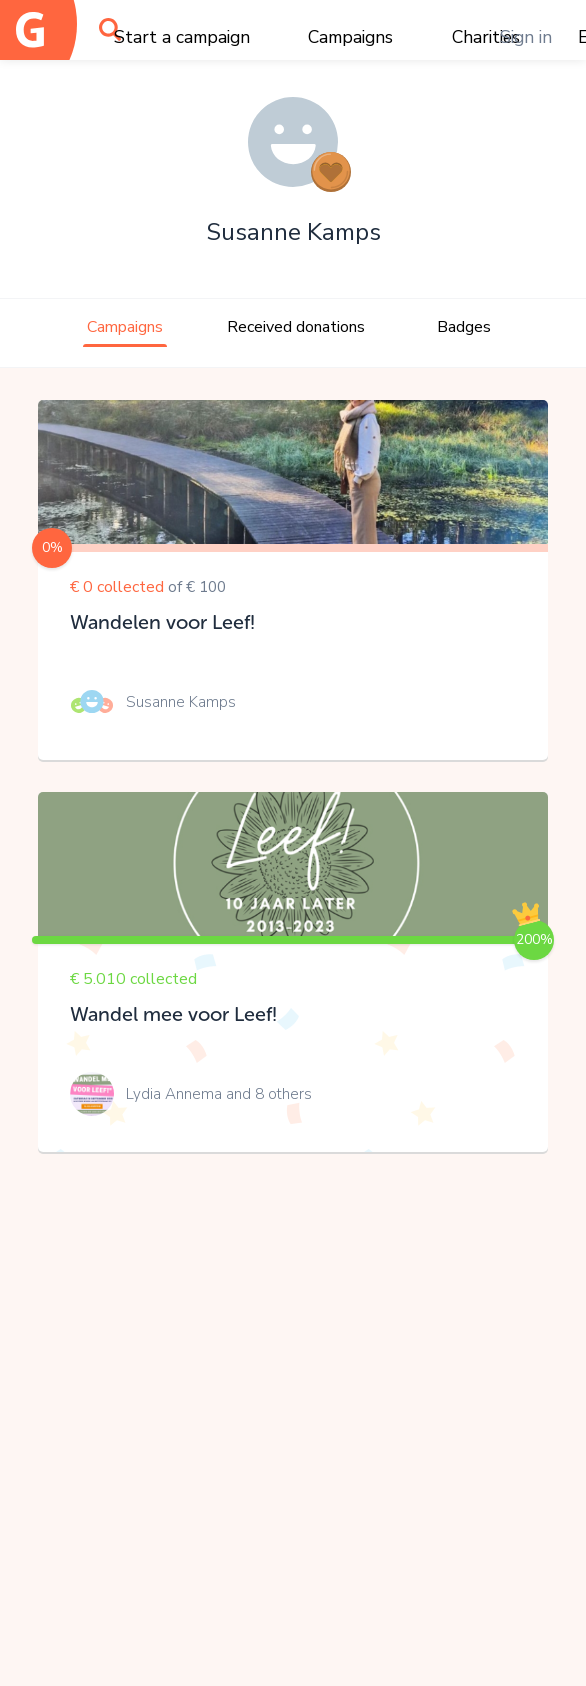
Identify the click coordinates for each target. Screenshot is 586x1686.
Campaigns (350, 37)
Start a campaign (182, 37)
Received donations (296, 327)
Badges (464, 327)
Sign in (526, 37)
